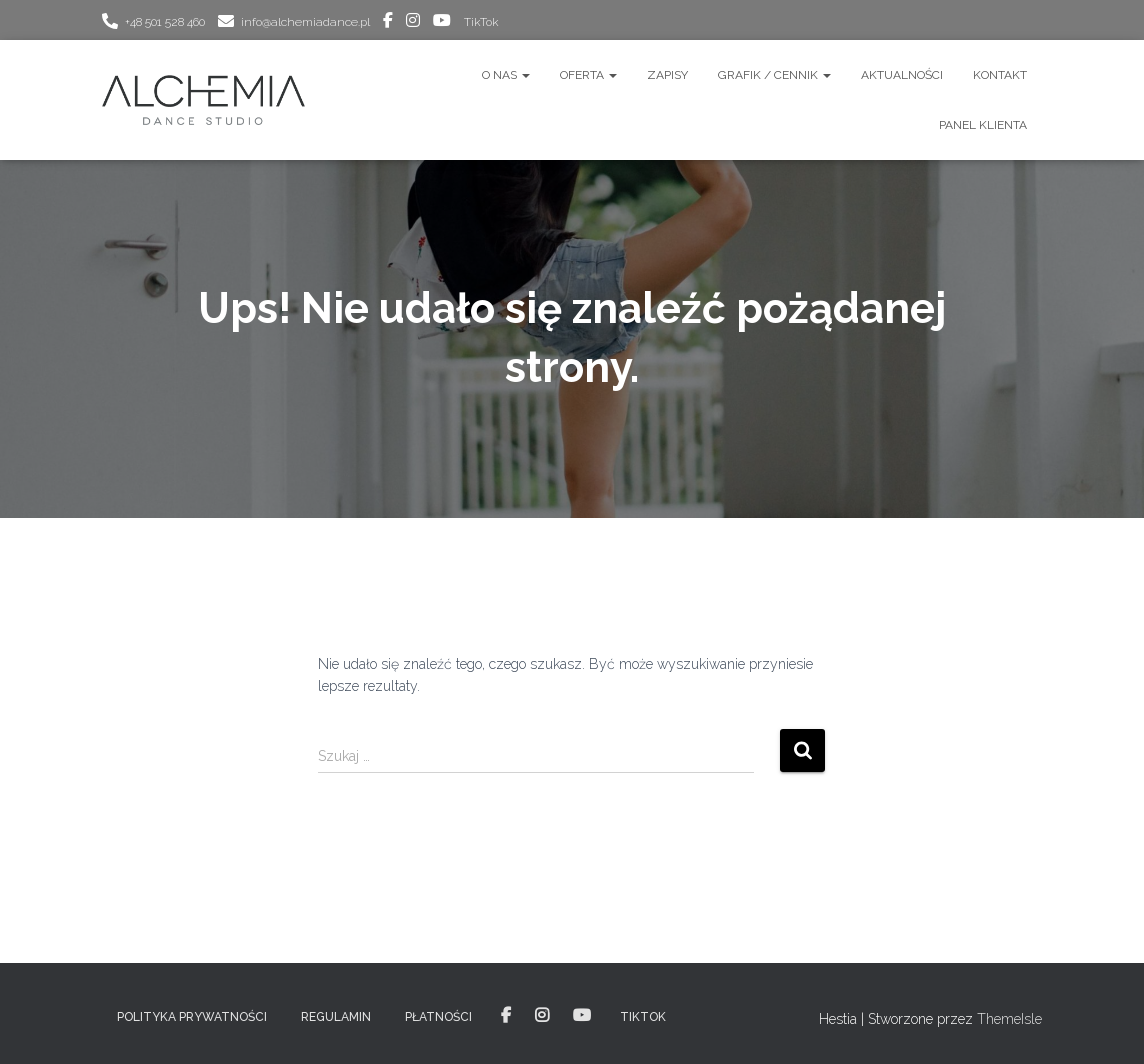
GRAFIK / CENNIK (774, 75)
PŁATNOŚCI (438, 1017)
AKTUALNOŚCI (902, 75)
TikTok (481, 22)
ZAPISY (667, 75)
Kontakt (1000, 75)
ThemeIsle (1009, 1019)
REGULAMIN (336, 1017)
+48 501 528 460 (165, 22)
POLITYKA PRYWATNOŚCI (192, 1017)
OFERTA (588, 75)
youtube (442, 23)
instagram (413, 23)
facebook (388, 23)
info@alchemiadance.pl (305, 22)
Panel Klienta (983, 125)
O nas (506, 75)
